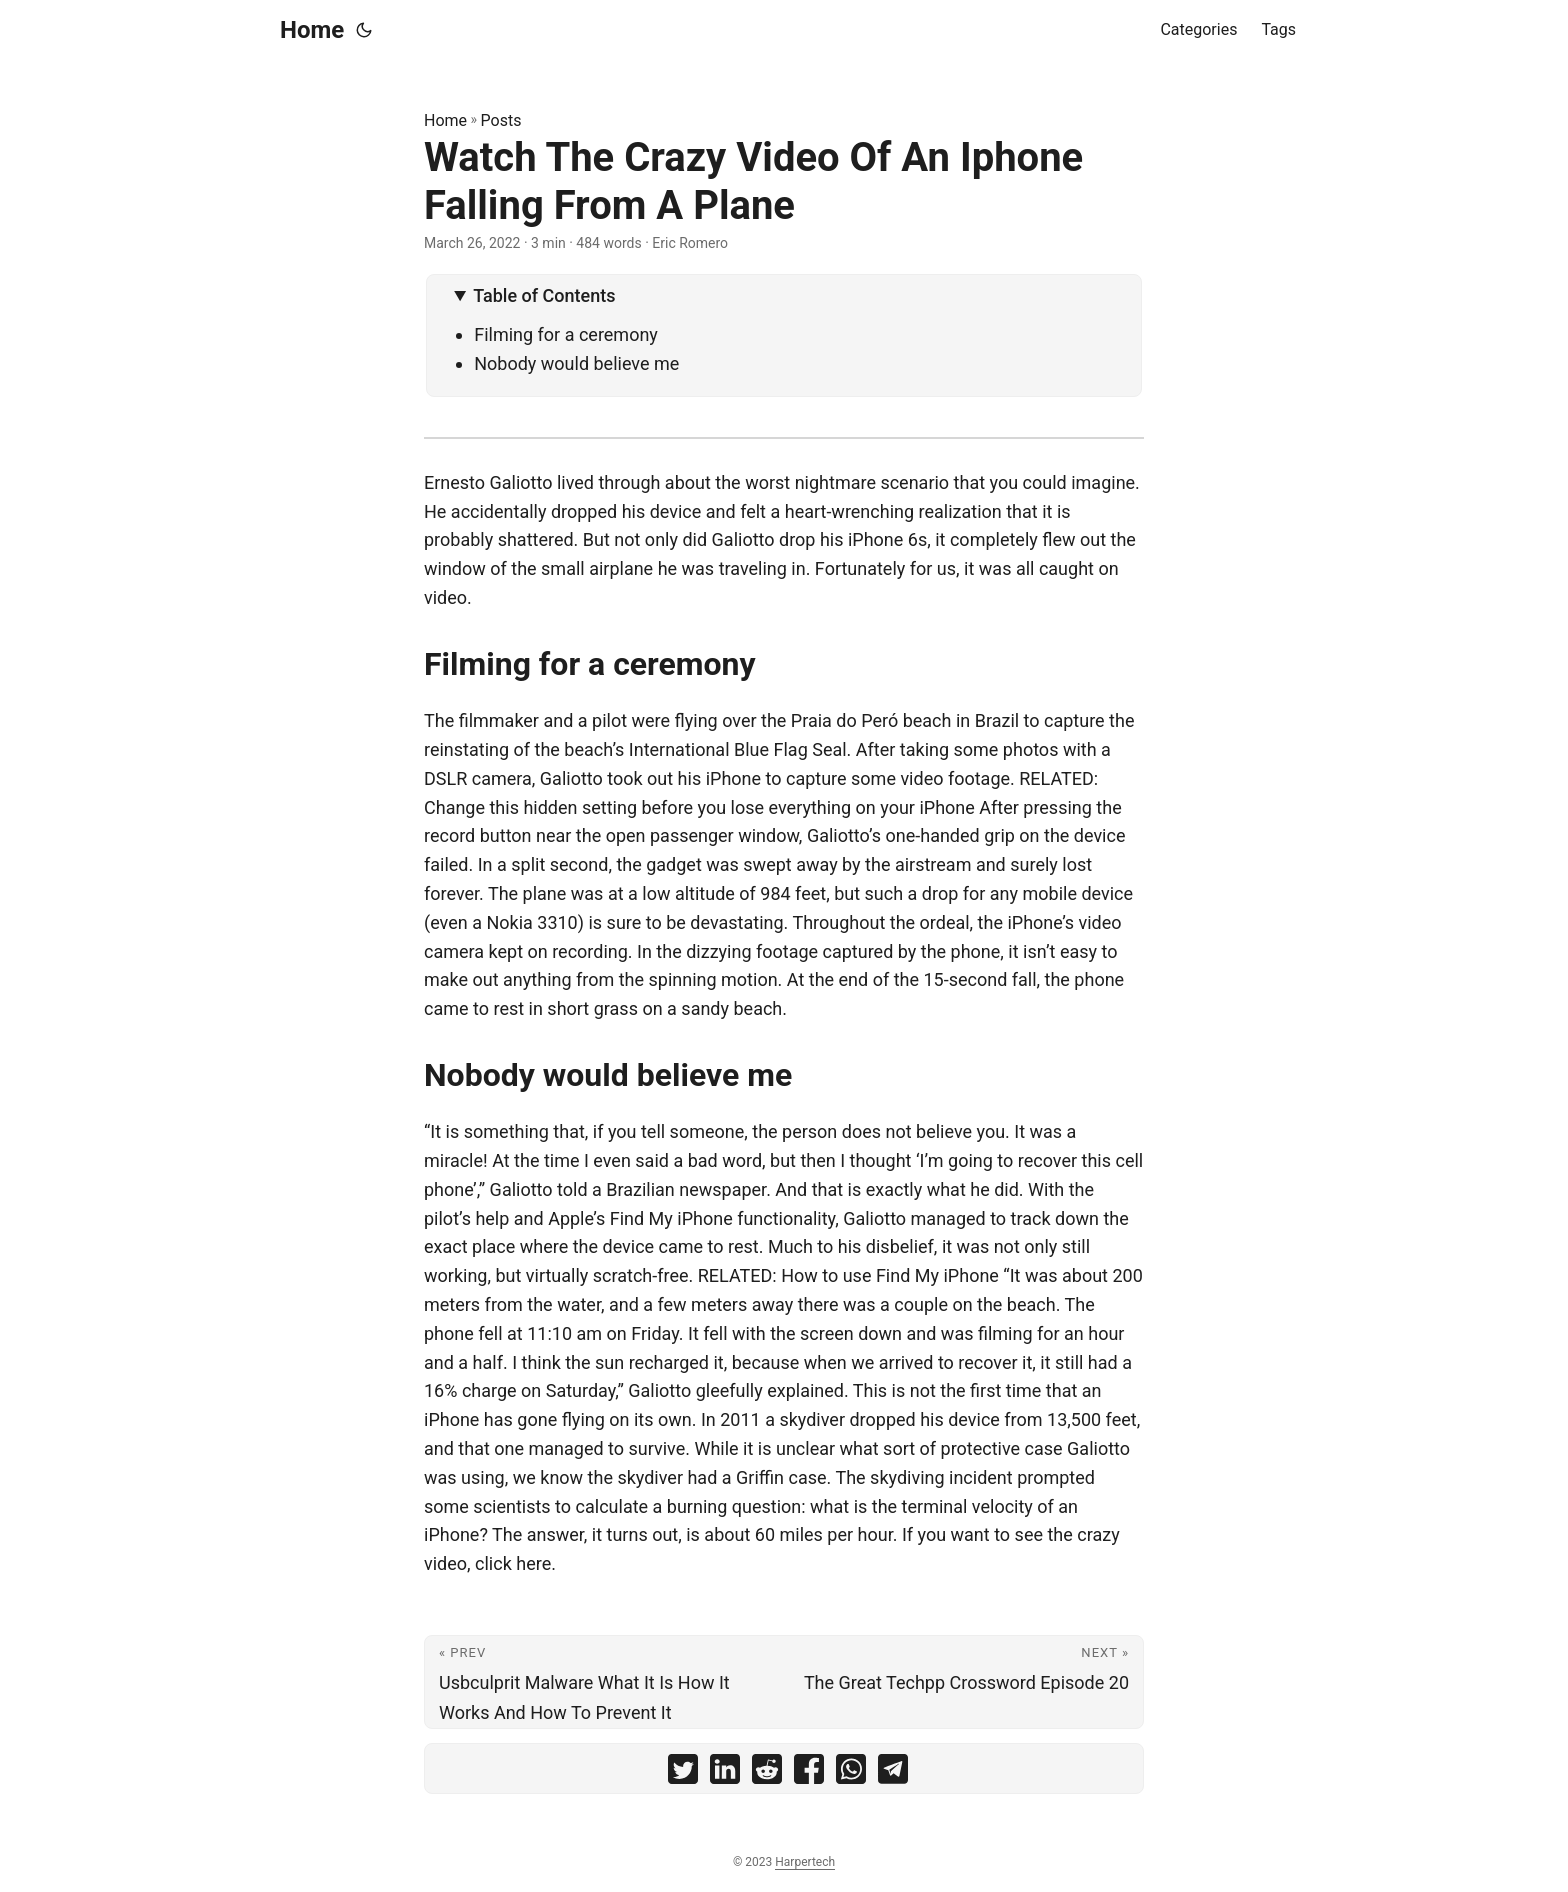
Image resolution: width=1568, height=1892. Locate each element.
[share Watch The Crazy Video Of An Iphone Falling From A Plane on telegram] (893, 1773)
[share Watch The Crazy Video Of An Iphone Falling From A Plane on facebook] (809, 1773)
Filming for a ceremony (566, 334)
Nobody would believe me (576, 363)
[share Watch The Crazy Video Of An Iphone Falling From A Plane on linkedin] (725, 1773)
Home (312, 30)
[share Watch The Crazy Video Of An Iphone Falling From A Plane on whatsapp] (851, 1773)
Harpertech (805, 1862)
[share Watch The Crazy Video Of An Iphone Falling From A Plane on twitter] (683, 1773)
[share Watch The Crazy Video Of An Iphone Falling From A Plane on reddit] (767, 1773)
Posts (501, 120)
